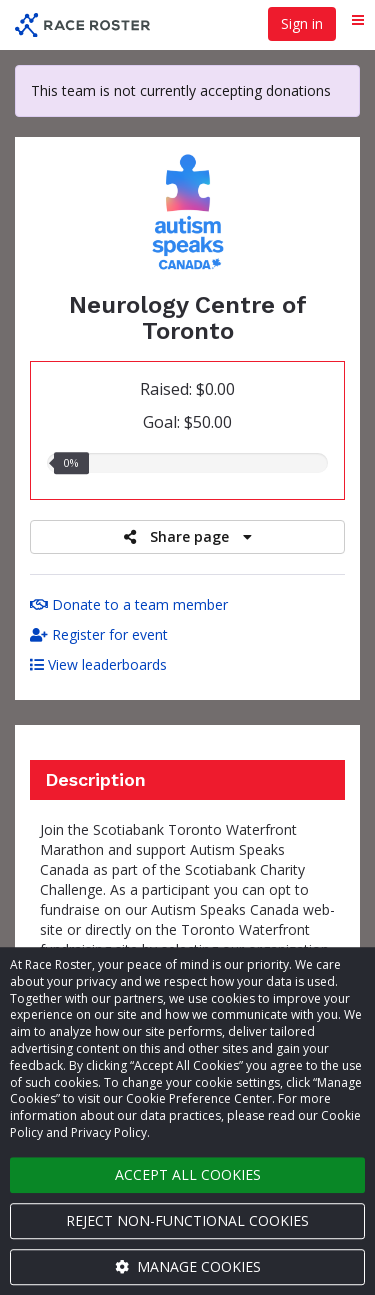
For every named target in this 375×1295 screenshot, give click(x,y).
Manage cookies (188, 1266)
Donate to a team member (129, 604)
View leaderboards (98, 664)
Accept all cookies (188, 1174)
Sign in (302, 23)
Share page (188, 536)
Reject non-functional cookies (187, 1220)
